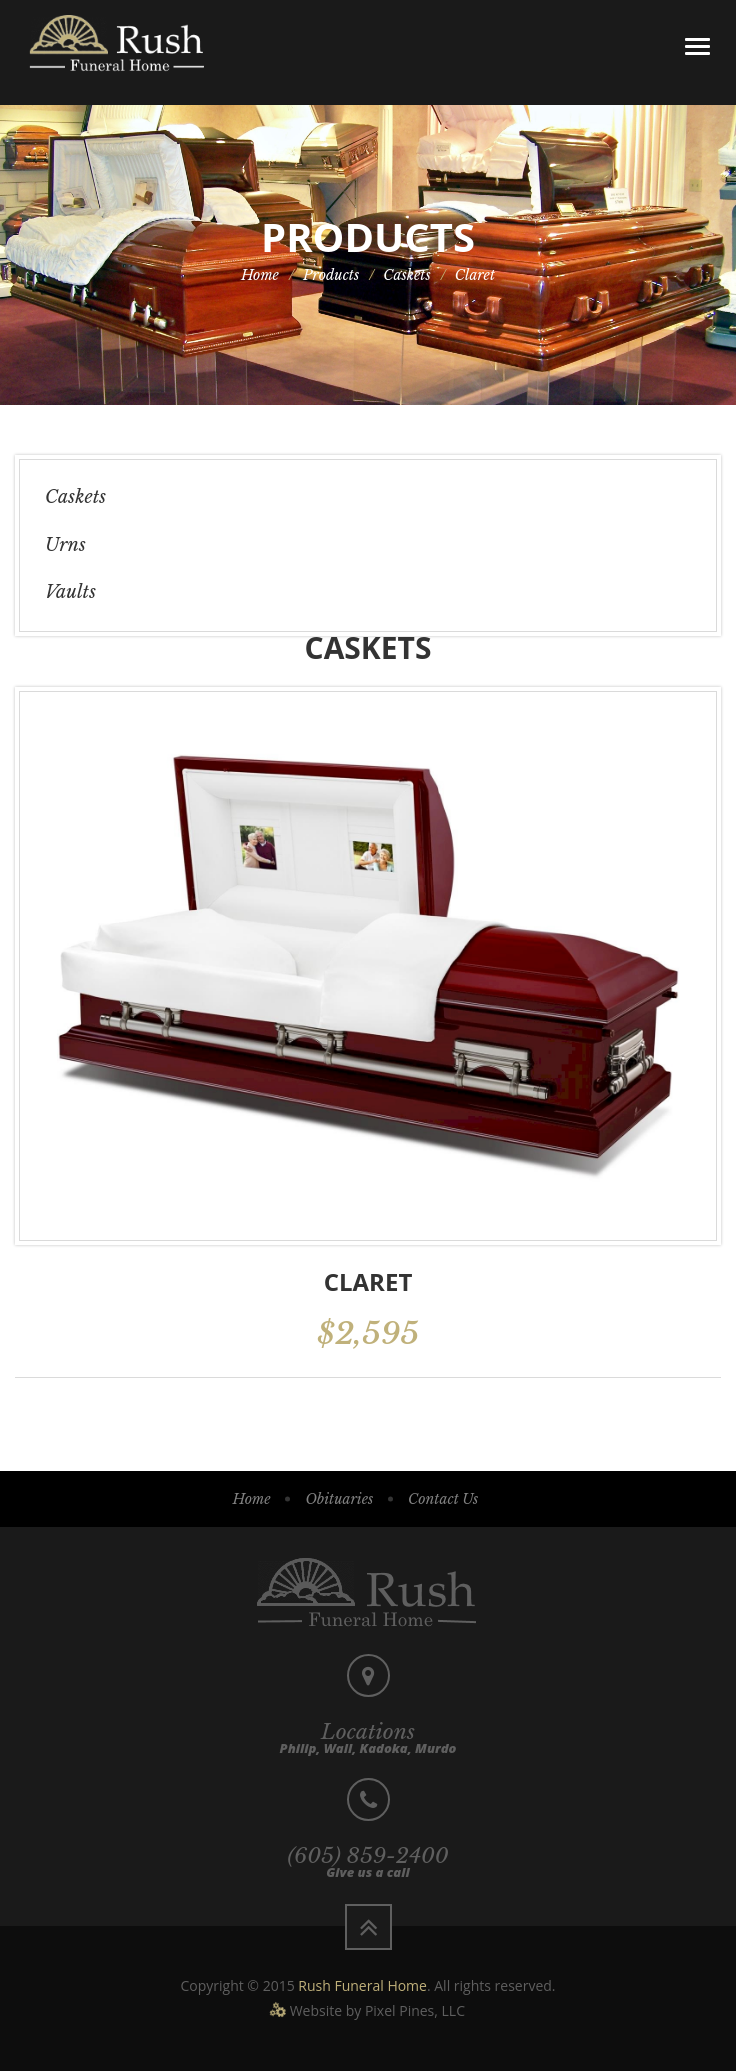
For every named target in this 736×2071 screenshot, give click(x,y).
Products (331, 275)
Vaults (70, 592)
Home (260, 275)
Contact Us (443, 1499)
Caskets (407, 275)
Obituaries (339, 1499)
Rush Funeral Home (362, 1985)
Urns (65, 545)
